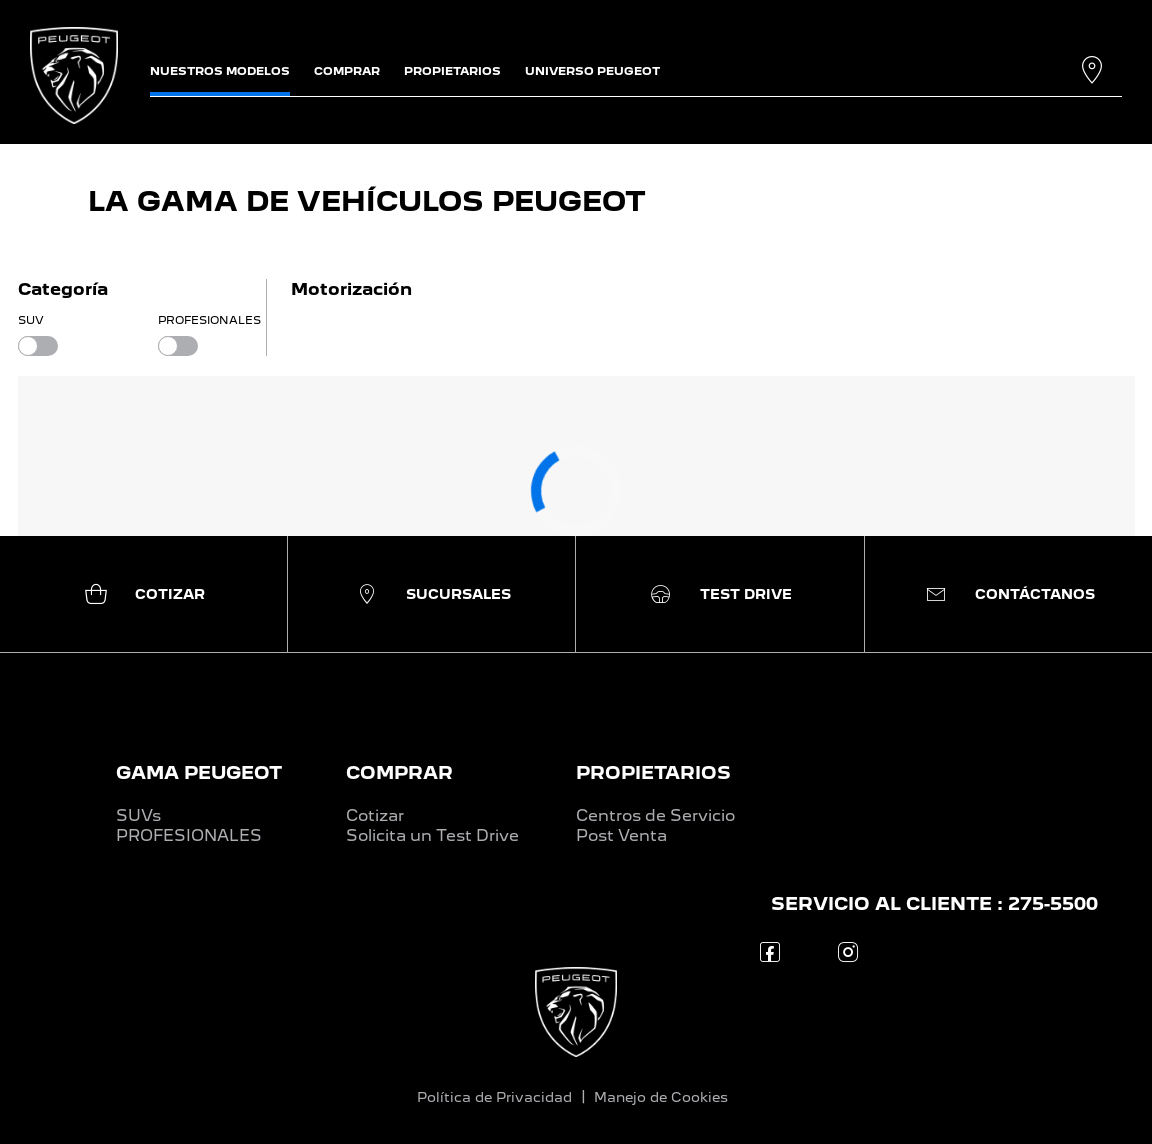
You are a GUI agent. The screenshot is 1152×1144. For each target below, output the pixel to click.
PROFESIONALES (189, 835)
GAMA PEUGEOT (199, 772)
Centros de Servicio (655, 815)
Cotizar (375, 815)
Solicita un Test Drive (432, 835)
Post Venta (621, 835)
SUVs (138, 815)
